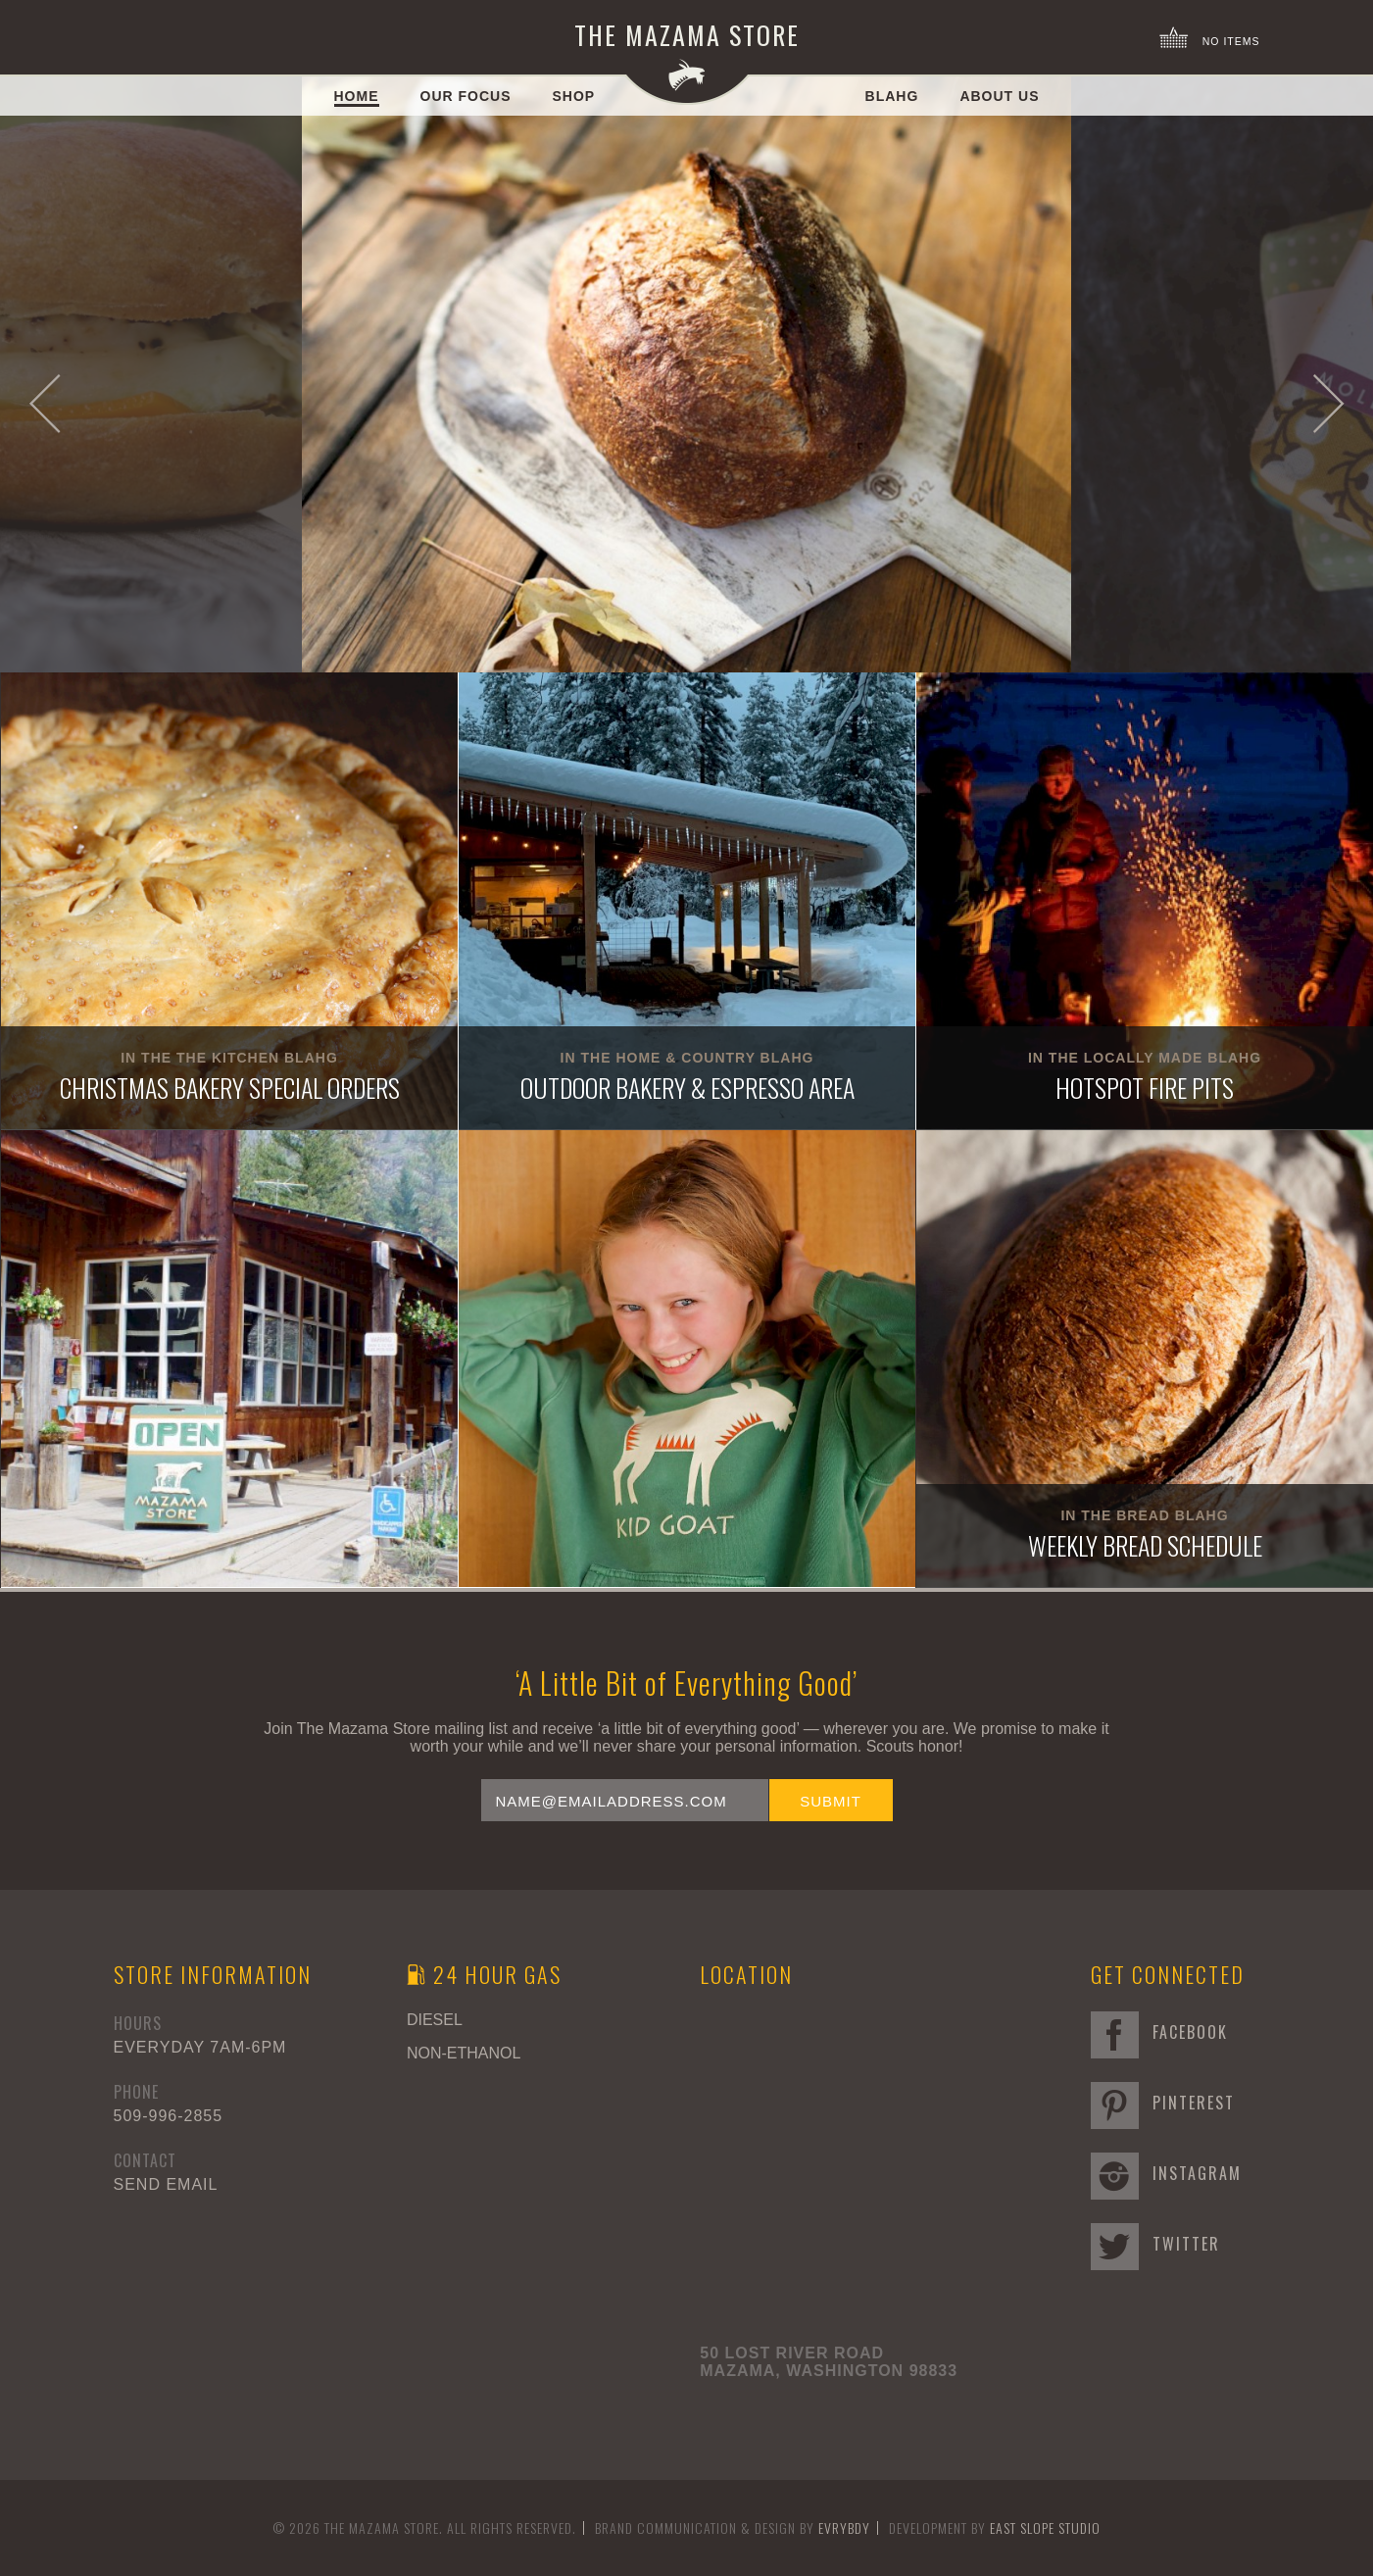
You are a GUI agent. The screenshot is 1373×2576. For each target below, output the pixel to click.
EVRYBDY (844, 2527)
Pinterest (1163, 2102)
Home (356, 96)
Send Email (166, 2184)
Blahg (892, 96)
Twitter (1155, 2243)
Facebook (1159, 2032)
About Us (999, 96)
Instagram (1166, 2173)
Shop (574, 96)
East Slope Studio (1045, 2527)
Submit (830, 1801)
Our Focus (466, 96)
